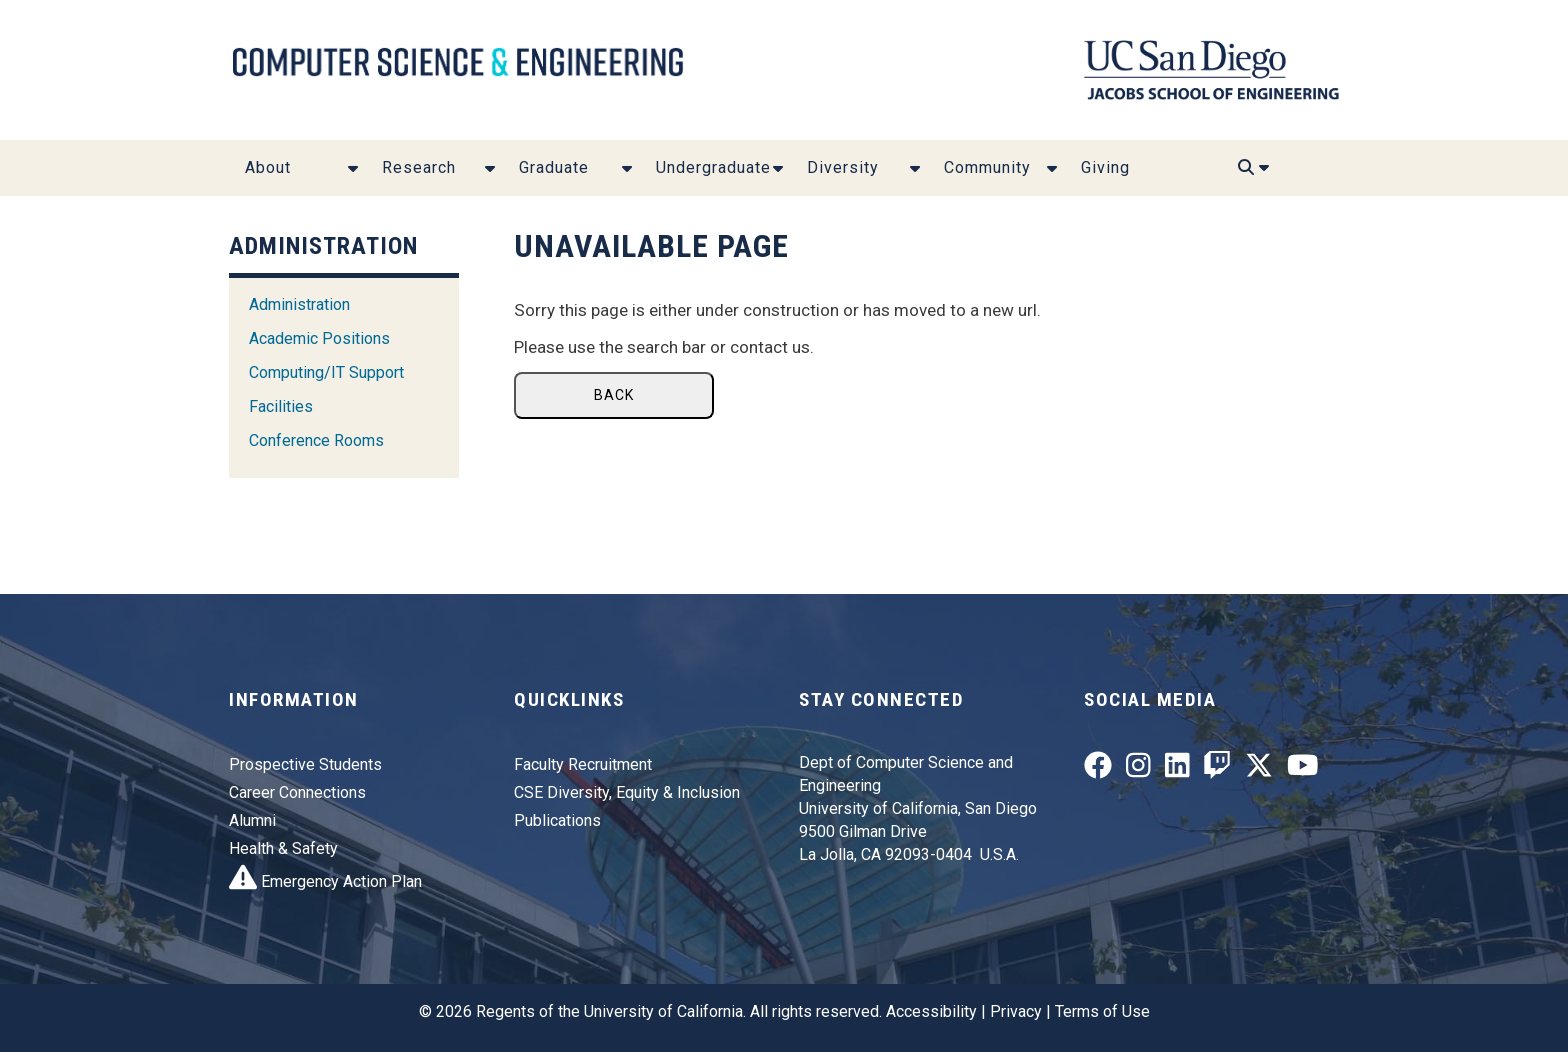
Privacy (1016, 1011)
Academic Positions (319, 338)
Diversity (843, 167)
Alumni (252, 820)
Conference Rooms (316, 440)
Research (419, 167)
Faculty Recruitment (583, 764)
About (268, 167)
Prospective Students (305, 764)
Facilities (281, 406)
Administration (299, 304)
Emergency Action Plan (325, 881)
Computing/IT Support (326, 372)
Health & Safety (283, 848)
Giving (1105, 167)
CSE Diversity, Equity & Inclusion (627, 792)
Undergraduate (713, 167)
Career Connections (297, 792)
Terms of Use (1102, 1011)
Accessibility (931, 1011)
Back (614, 395)
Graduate (554, 167)
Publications (557, 820)
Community (987, 167)
